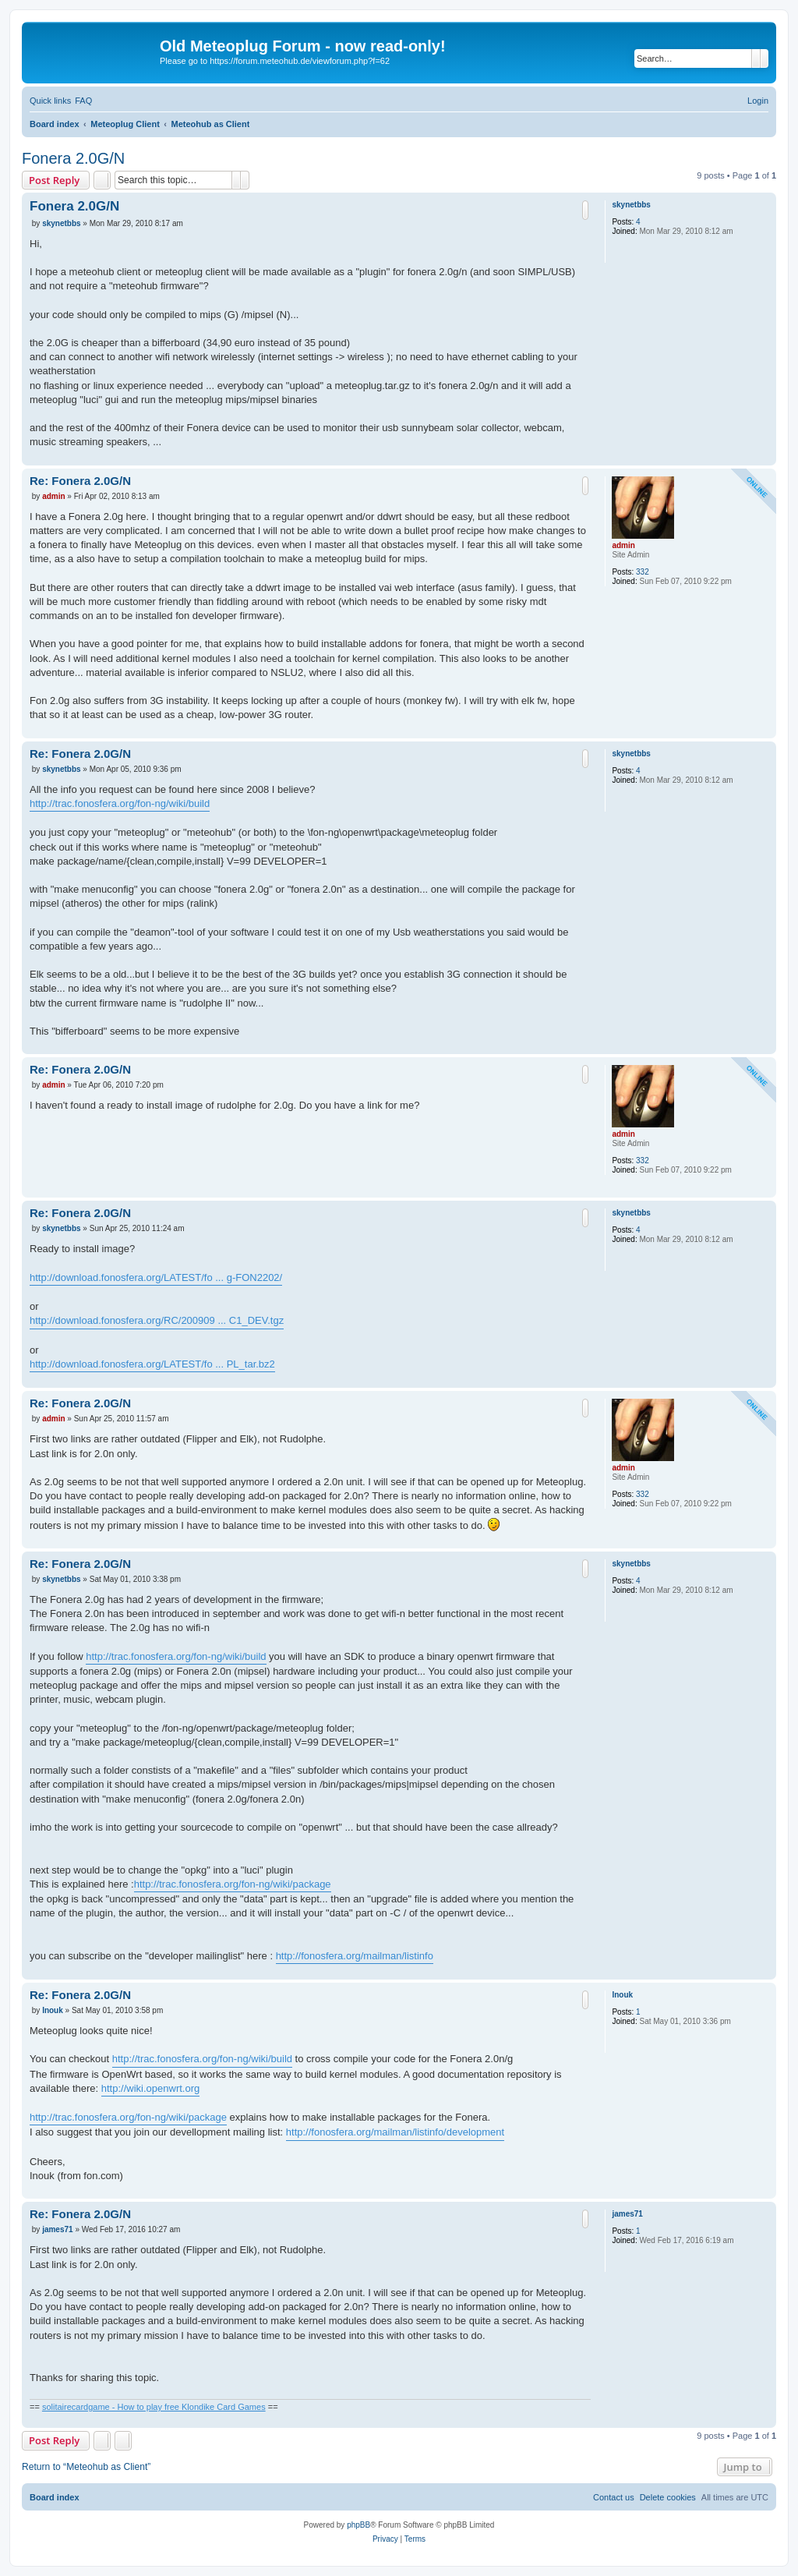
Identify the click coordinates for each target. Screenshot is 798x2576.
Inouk (622, 1994)
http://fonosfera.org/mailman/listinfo (354, 1956)
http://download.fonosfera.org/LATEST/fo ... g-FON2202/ (156, 1277)
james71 (627, 2214)
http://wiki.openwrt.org (150, 2088)
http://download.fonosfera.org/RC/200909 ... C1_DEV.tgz (157, 1320)
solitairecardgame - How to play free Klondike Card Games (154, 2406)
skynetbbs (631, 204)
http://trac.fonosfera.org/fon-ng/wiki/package (232, 1884)
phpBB (358, 2525)
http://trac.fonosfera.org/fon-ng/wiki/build (120, 803)
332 (642, 572)
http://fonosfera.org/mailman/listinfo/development (395, 2132)
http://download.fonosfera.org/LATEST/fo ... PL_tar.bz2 (152, 1364)
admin (623, 545)
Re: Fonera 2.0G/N (80, 480)
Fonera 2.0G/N (73, 158)
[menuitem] (83, 100)
